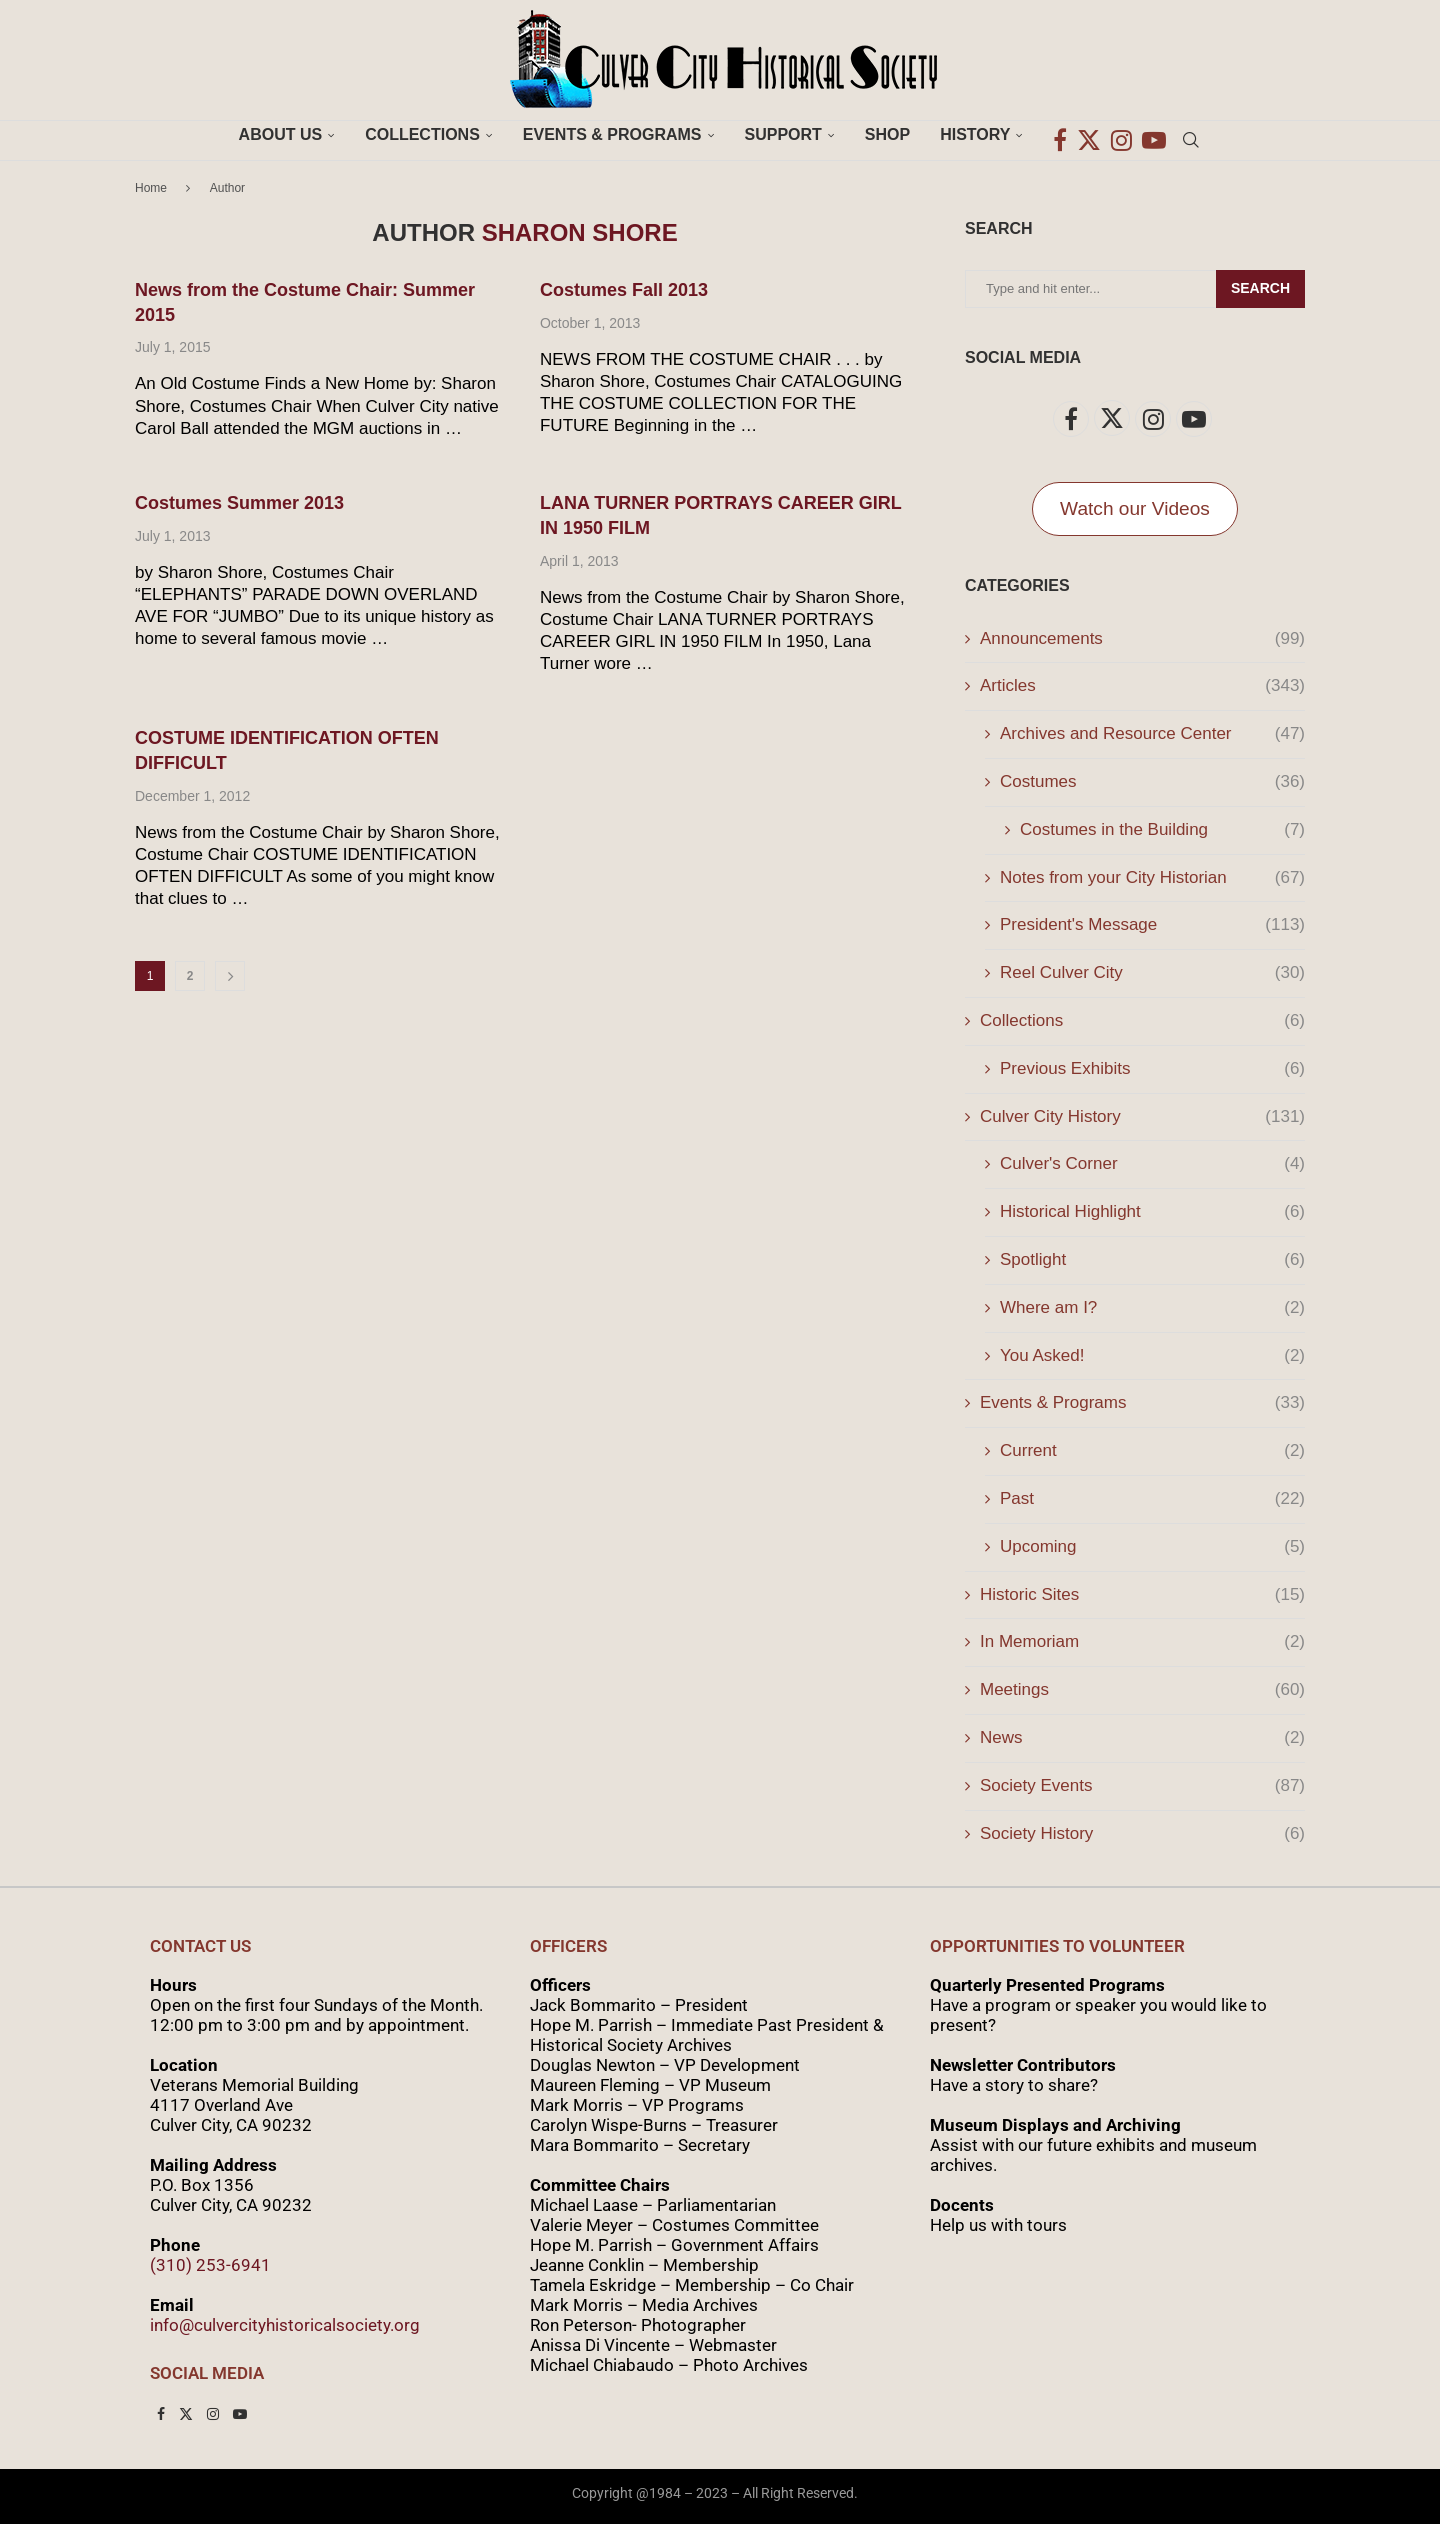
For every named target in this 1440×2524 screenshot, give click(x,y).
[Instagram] (1121, 135)
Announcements (1142, 639)
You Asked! (1152, 1356)
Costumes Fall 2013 (624, 290)
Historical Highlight (1152, 1212)
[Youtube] (1154, 135)
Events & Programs (612, 134)
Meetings (1142, 1690)
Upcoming (1152, 1547)
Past (1152, 1499)
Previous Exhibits (1152, 1069)
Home (151, 188)
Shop (887, 134)
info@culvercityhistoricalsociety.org (285, 2325)
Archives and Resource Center (1152, 734)
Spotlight (1152, 1260)
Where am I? (1152, 1308)
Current (1152, 1451)
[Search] (1191, 135)
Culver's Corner (1152, 1164)
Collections (422, 134)
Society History (1142, 1834)
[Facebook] (1060, 135)
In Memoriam (1142, 1642)
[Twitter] (1089, 135)
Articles (1142, 686)
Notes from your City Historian (1152, 878)
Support (783, 134)
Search (1260, 288)
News (1142, 1738)
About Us (281, 134)
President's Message (1152, 925)
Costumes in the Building (1162, 830)
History (975, 134)
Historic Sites (1142, 1595)
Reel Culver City (1152, 973)
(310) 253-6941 (210, 2265)
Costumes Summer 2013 (239, 503)
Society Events (1142, 1786)
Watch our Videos (1135, 508)
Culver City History (1142, 1117)
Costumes (1152, 782)
